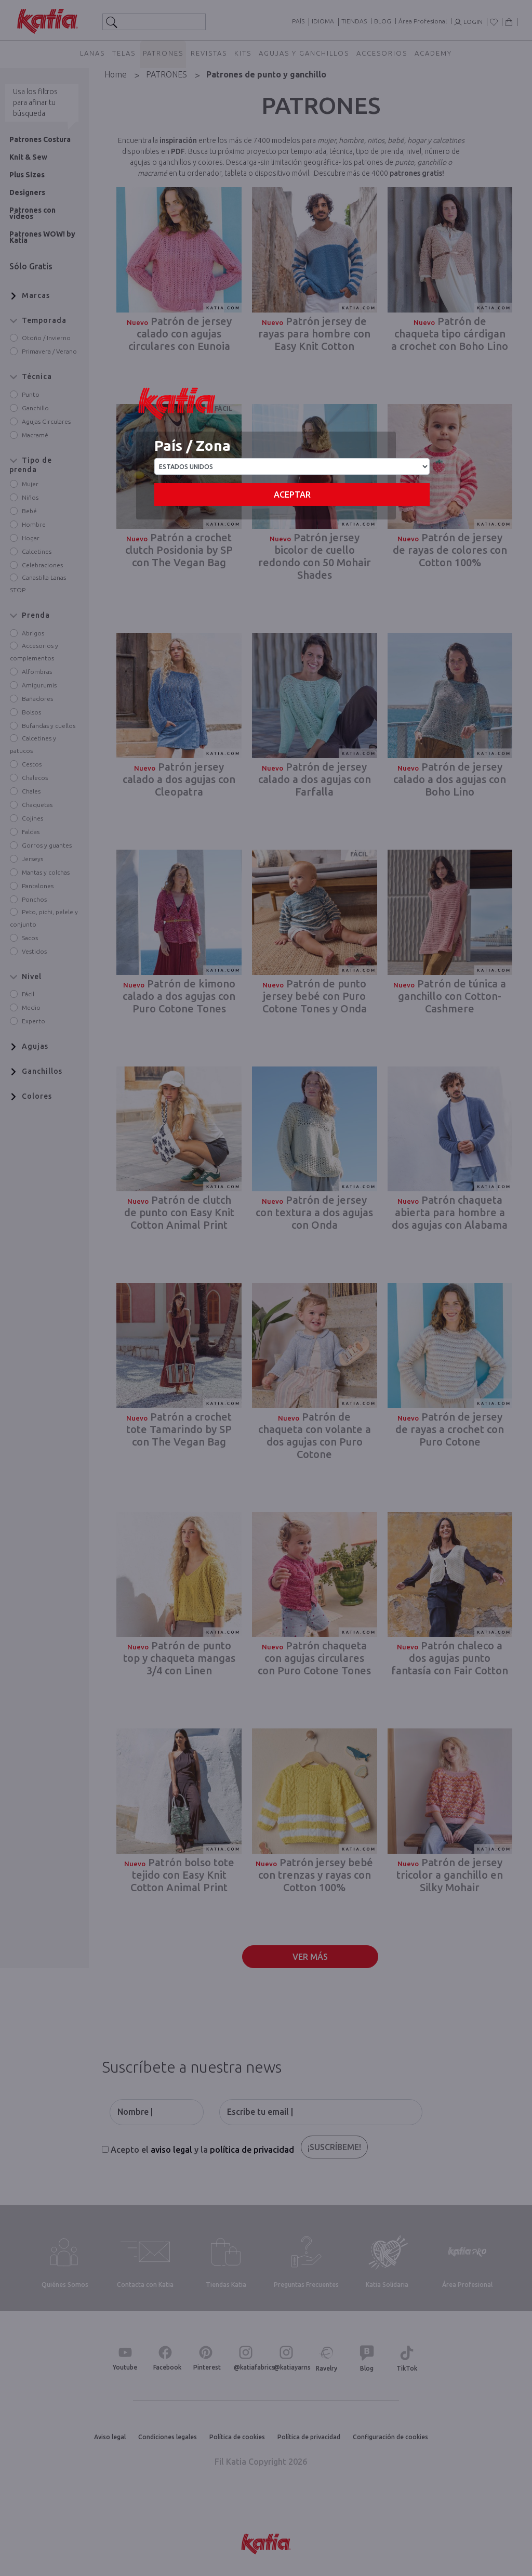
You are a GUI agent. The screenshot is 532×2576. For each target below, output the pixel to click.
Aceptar (292, 494)
